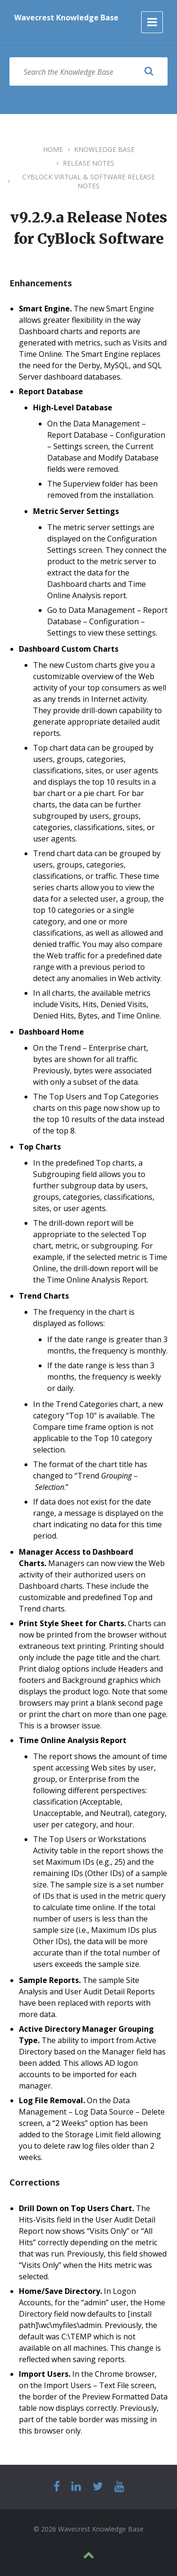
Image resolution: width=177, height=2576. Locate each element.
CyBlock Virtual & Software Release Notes (88, 181)
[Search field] (88, 71)
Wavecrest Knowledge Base (66, 17)
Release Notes (88, 163)
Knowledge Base (104, 149)
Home (53, 149)
